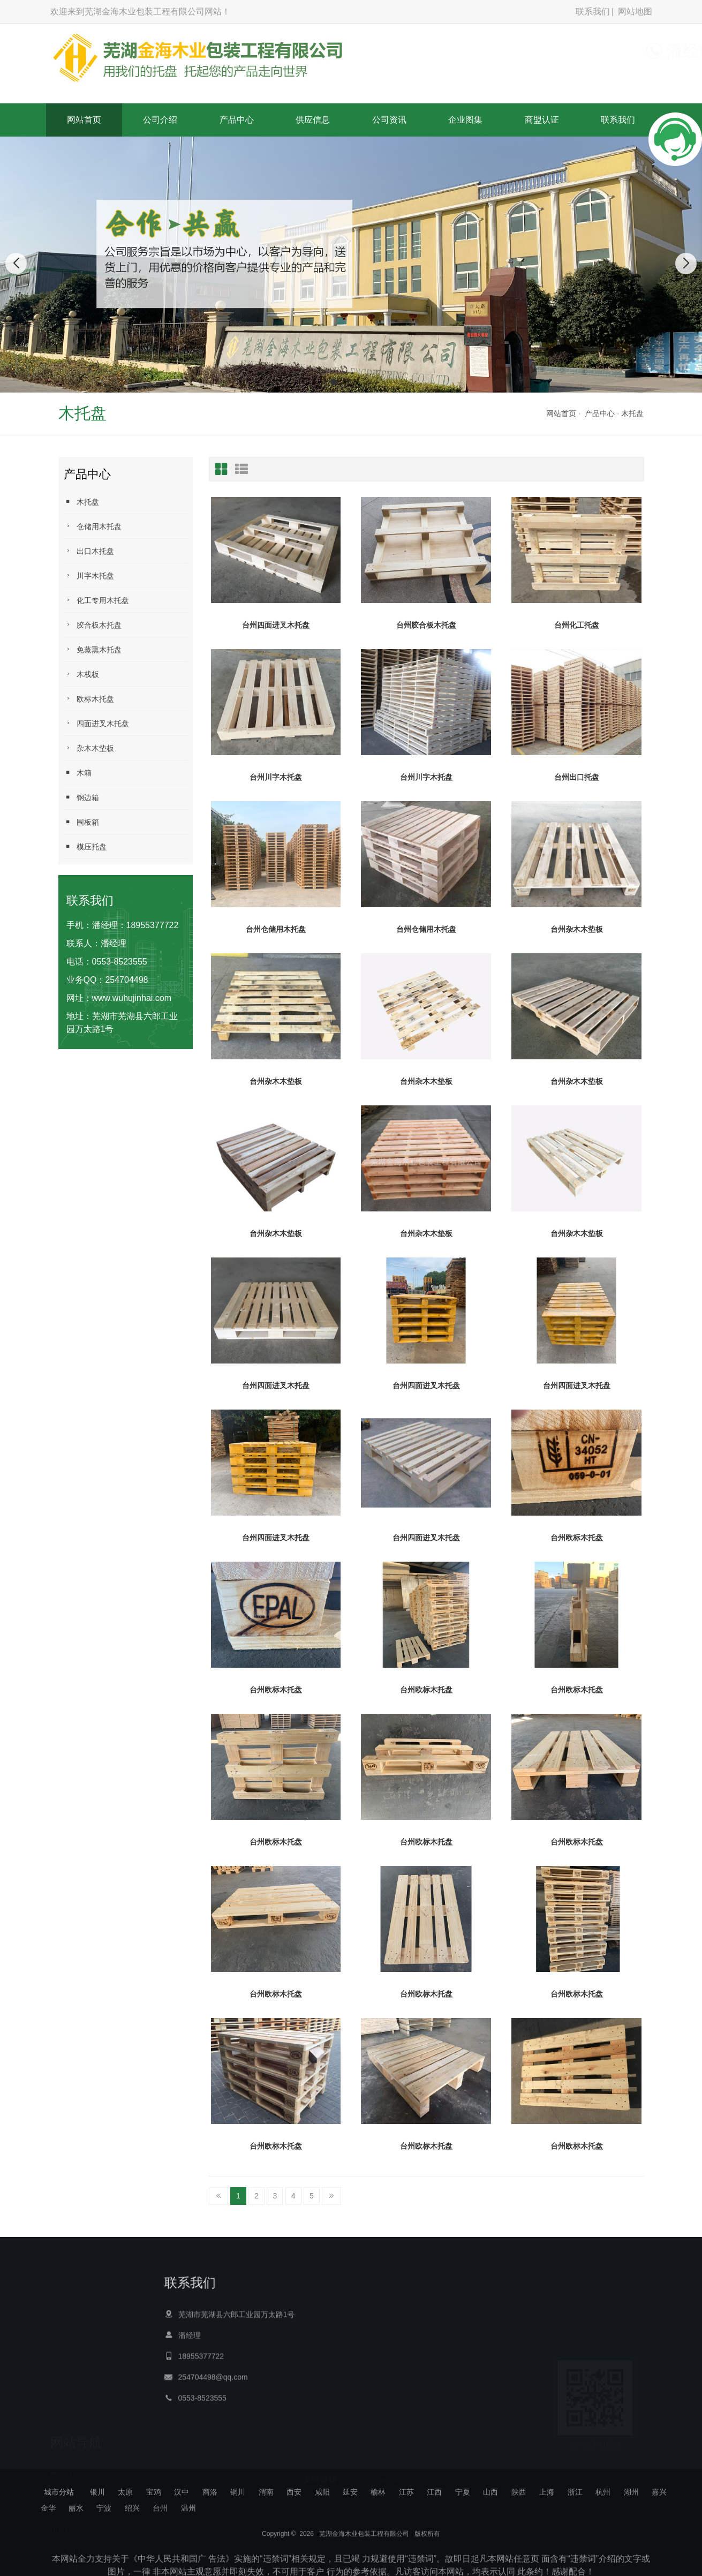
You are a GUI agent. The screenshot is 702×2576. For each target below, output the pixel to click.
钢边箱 (81, 797)
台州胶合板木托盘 (426, 625)
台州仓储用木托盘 (276, 929)
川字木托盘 (89, 575)
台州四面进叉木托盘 (276, 625)
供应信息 (313, 119)
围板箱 (81, 821)
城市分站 (59, 2492)
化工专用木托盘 (96, 600)
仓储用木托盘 (93, 526)
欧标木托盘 (89, 698)
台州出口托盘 (576, 777)
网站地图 (635, 11)
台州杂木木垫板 (576, 929)
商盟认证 (542, 119)
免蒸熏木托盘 (93, 649)
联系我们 (593, 11)
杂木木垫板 (89, 747)
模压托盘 (85, 846)
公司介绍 (160, 119)
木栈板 (81, 674)
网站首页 (84, 119)
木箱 (78, 772)
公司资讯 (389, 119)
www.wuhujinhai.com (132, 998)
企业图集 (465, 119)
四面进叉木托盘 (96, 723)
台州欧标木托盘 (576, 1537)
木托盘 (632, 413)
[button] (333, 382)
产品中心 (237, 119)
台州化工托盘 (576, 625)
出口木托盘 (89, 550)
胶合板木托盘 (93, 624)
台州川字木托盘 (276, 777)
